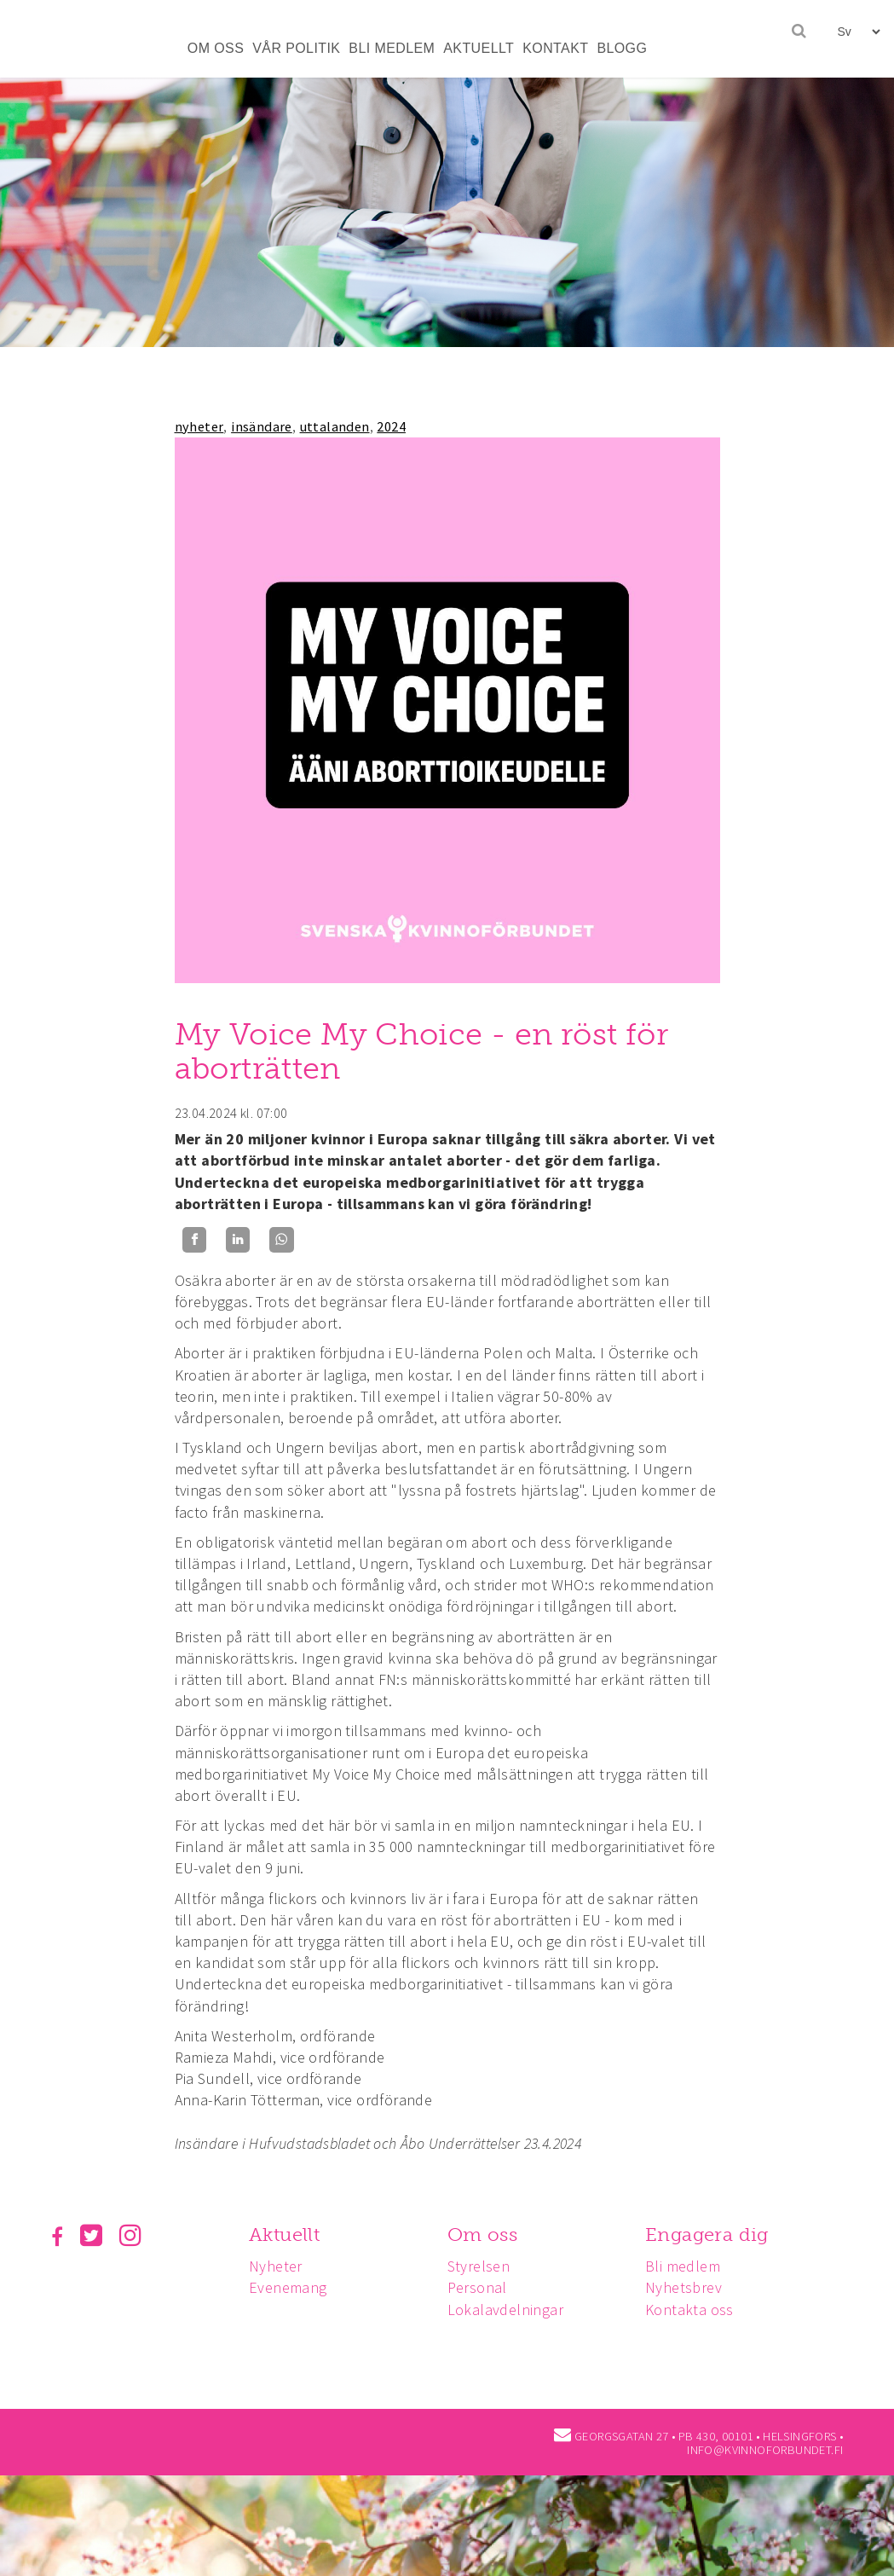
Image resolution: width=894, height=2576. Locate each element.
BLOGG (622, 48)
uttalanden (335, 426)
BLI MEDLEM (392, 48)
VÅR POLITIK (296, 48)
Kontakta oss (697, 2309)
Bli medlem (690, 2266)
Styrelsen (484, 2266)
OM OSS (215, 48)
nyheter (199, 426)
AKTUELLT (478, 48)
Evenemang (290, 2287)
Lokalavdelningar (510, 2309)
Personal (482, 2287)
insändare (261, 426)
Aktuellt (286, 2234)
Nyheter (278, 2266)
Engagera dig (714, 2234)
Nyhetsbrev (691, 2287)
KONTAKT (555, 48)
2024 (391, 426)
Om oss (487, 2234)
